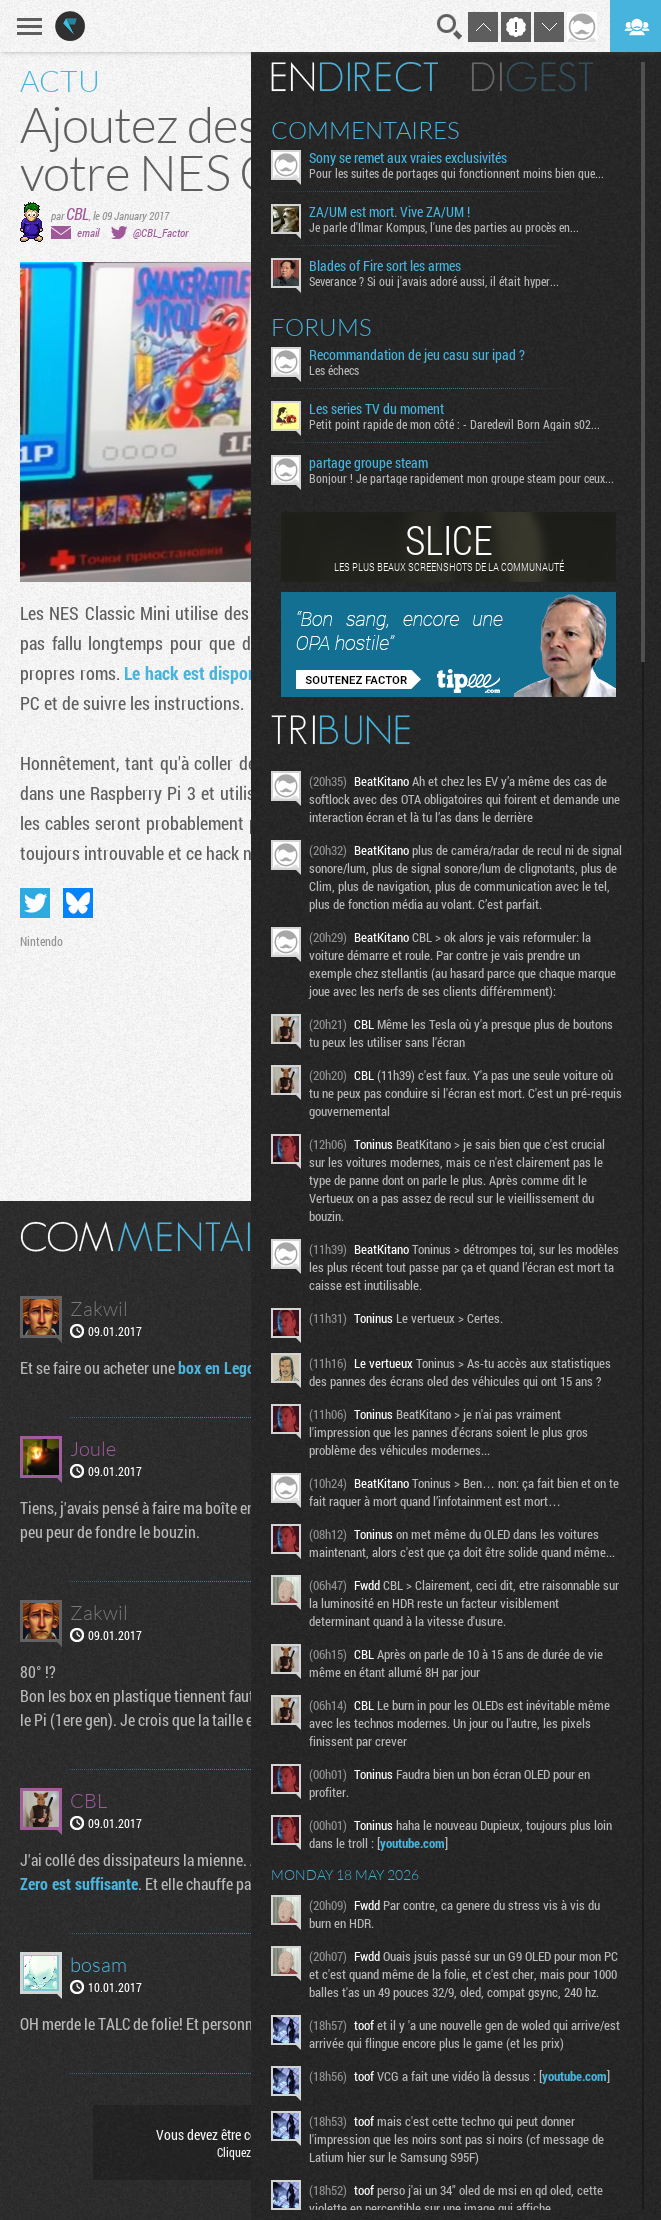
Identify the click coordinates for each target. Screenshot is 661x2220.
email (88, 232)
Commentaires (365, 130)
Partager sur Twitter (35, 903)
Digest (532, 77)
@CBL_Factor (160, 232)
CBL (77, 213)
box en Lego (216, 1367)
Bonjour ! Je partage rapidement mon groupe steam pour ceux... (461, 478)
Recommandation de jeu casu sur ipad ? (417, 355)
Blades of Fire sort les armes (385, 266)
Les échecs (334, 370)
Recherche (450, 27)
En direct (354, 77)
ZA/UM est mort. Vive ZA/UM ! (389, 212)
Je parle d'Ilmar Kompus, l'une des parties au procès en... (444, 227)
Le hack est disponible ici (213, 673)
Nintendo (41, 941)
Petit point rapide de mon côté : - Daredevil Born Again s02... (454, 424)
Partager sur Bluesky (78, 903)
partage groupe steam (368, 463)
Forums (321, 327)
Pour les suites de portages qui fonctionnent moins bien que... (456, 173)
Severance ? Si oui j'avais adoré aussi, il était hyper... (434, 281)
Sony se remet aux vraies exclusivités (408, 158)
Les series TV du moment (376, 409)
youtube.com (412, 1843)
